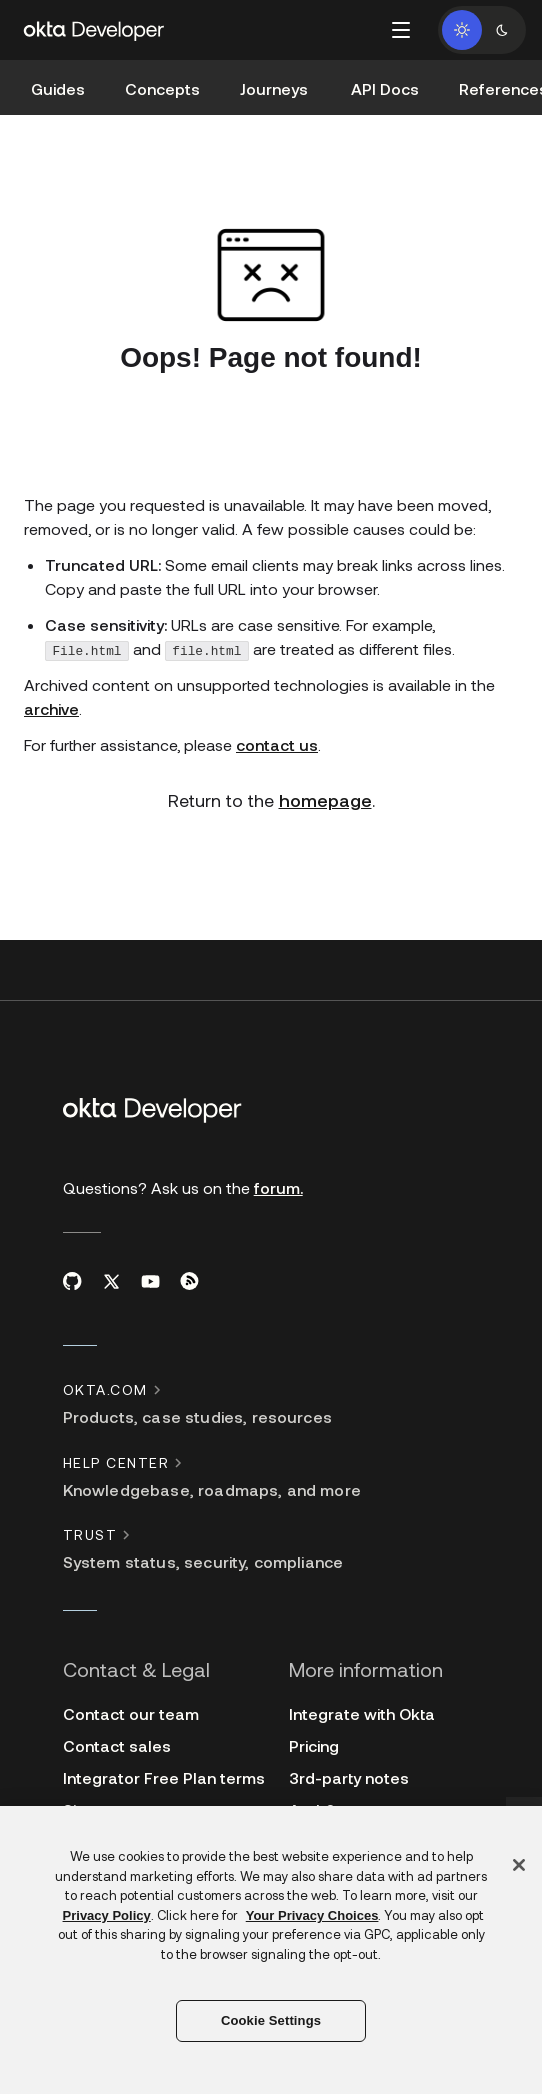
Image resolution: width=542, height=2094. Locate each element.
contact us (277, 744)
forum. (278, 1187)
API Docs (385, 88)
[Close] (519, 1865)
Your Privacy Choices (312, 1915)
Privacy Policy (107, 1915)
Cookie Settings (271, 2020)
